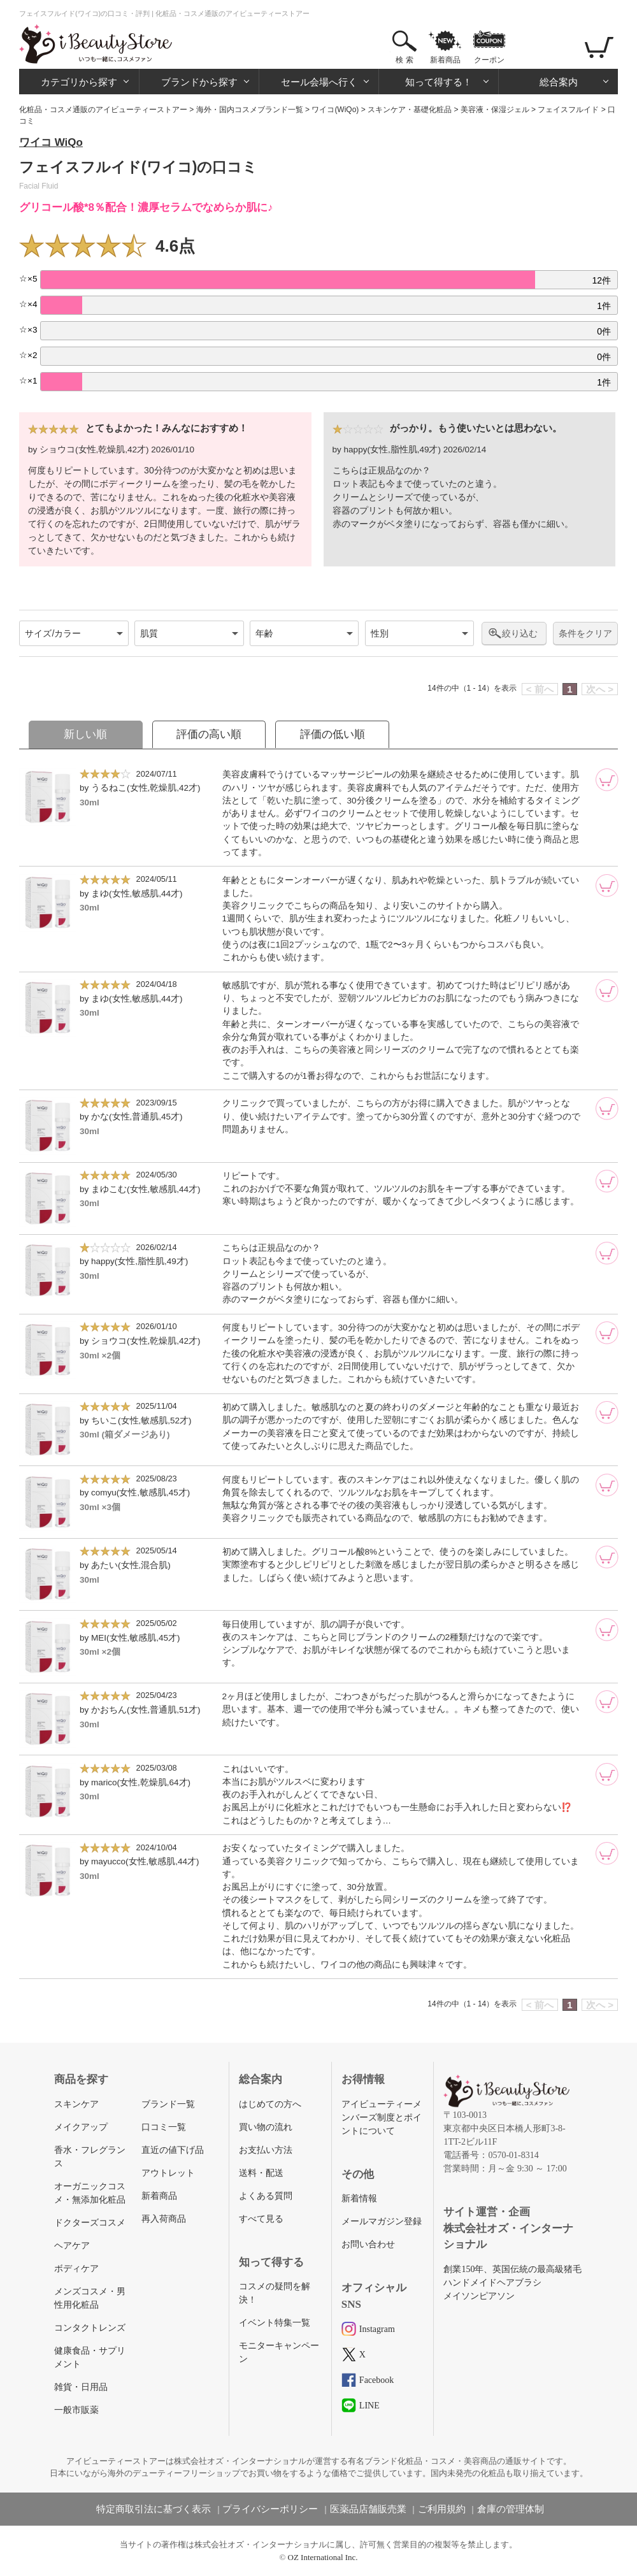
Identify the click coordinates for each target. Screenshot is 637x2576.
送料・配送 (261, 2173)
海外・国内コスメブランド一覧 (249, 109)
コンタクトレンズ (89, 2328)
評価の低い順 (332, 734)
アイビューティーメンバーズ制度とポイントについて (381, 2117)
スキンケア (76, 2104)
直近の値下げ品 (172, 2150)
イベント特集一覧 (274, 2323)
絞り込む (520, 633)
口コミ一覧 (163, 2127)
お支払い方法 (265, 2150)
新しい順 (85, 734)
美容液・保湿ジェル (495, 109)
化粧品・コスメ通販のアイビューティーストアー (103, 109)
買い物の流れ (265, 2127)
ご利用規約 (442, 2509)
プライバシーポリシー (270, 2509)
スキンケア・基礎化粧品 (410, 109)
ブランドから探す (199, 81)
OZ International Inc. (323, 2557)
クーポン (489, 59)
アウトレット (168, 2173)
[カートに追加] (607, 779)
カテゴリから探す (79, 81)
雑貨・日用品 (81, 2387)
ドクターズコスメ (89, 2222)
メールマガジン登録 (381, 2221)
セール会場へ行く (319, 81)
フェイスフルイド (568, 109)
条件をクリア (585, 633)
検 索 (404, 59)
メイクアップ (81, 2127)
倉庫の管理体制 (510, 2509)
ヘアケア (72, 2245)
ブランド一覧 (168, 2104)
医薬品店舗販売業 (368, 2509)
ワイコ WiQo (51, 142)
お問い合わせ (368, 2244)
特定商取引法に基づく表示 (153, 2509)
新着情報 (359, 2198)
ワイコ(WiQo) (335, 109)
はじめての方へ (270, 2104)
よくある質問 (265, 2196)
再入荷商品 (163, 2219)
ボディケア (76, 2268)
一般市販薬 (76, 2410)
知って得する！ (438, 81)
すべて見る (261, 2219)
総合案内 (559, 81)
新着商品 (445, 59)
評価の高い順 (208, 734)
